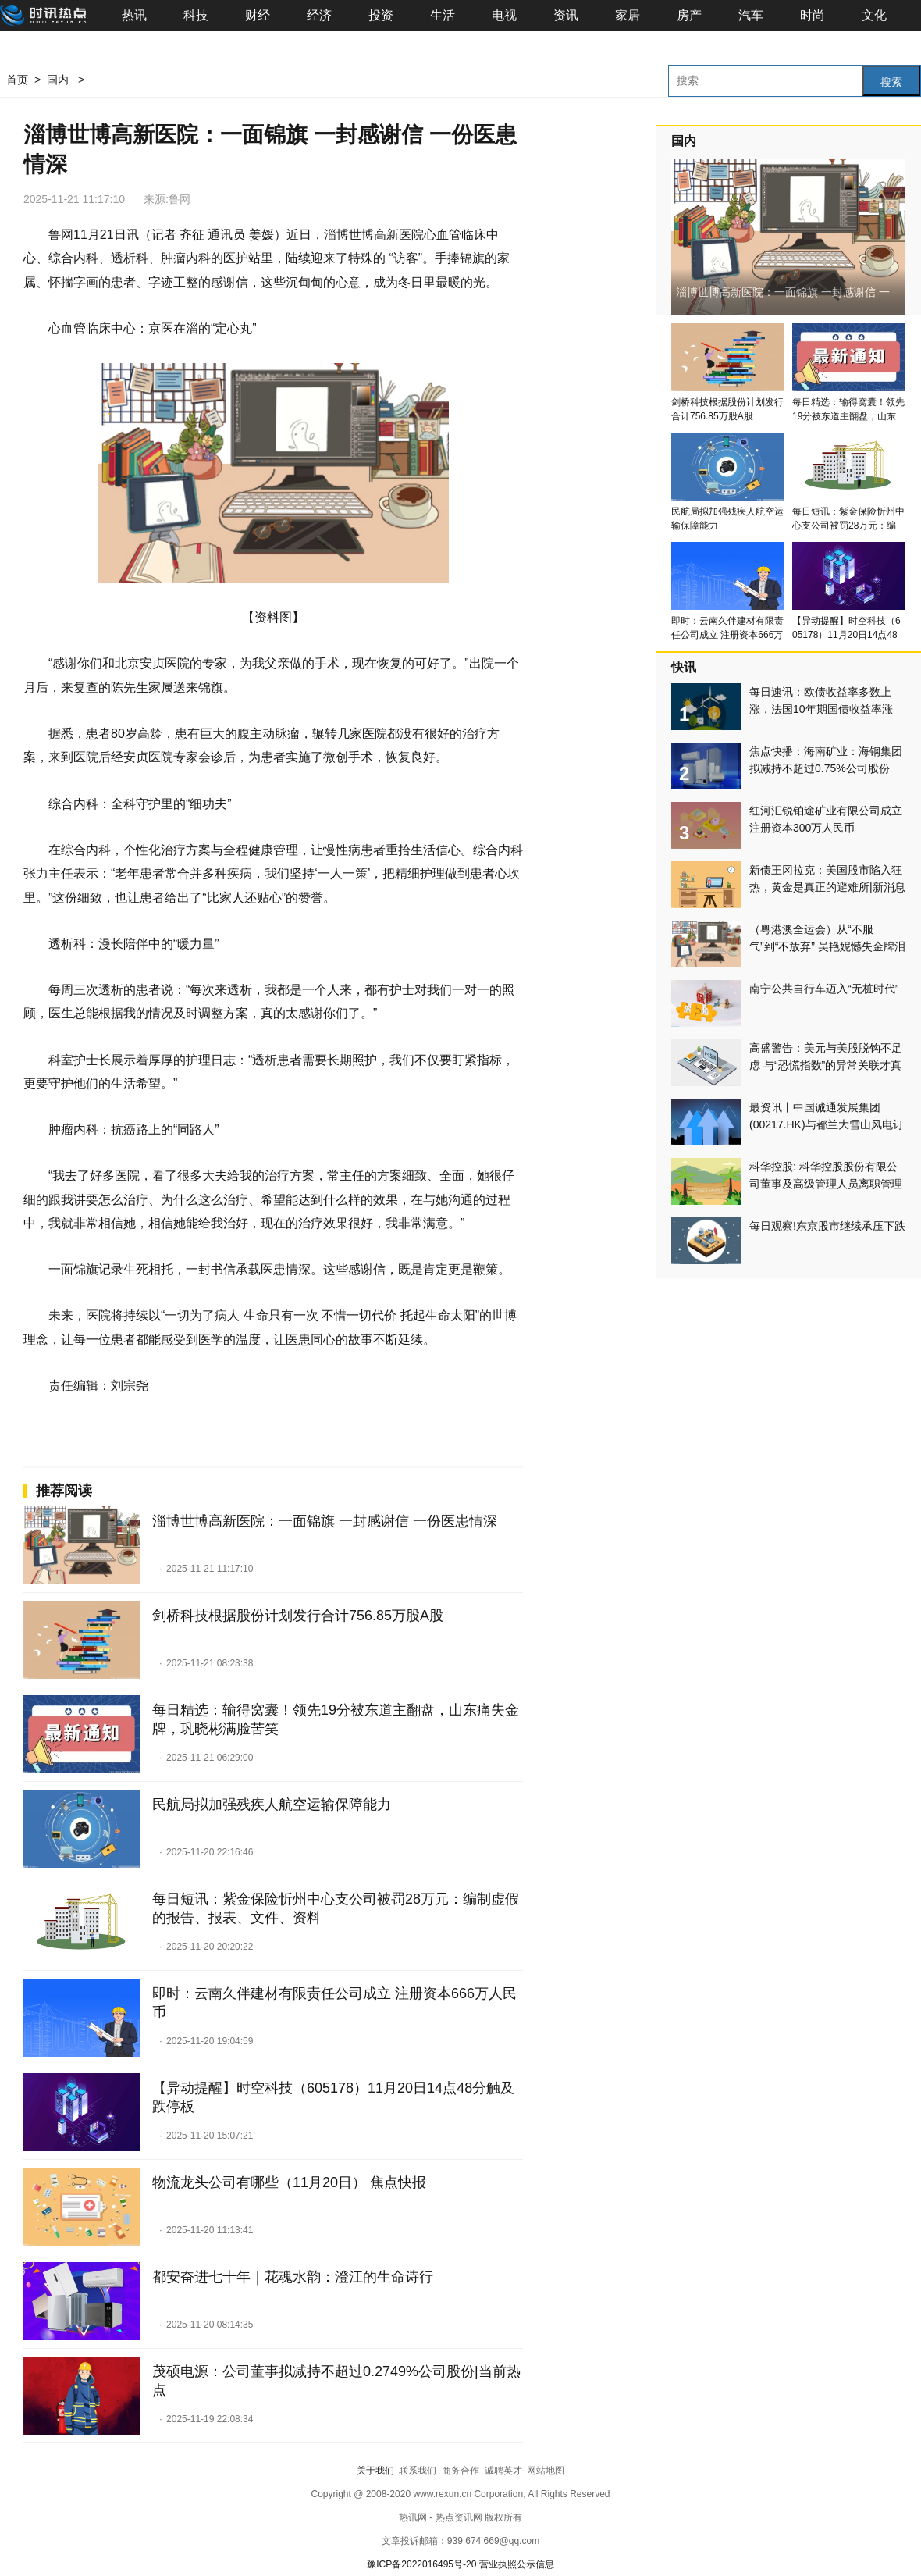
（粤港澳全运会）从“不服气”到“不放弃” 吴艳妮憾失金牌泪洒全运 (827, 946)
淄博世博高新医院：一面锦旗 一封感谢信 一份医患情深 (324, 1521)
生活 (442, 15)
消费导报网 (132, 1431)
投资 (380, 15)
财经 (257, 15)
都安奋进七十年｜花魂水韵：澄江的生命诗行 (292, 2277)
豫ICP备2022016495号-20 (421, 2564)
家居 (627, 15)
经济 (319, 15)
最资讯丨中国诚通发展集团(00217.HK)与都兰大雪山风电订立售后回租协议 (826, 1124)
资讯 (565, 15)
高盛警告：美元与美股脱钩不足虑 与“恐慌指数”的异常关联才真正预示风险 (825, 1065)
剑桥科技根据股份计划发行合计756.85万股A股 (297, 1615)
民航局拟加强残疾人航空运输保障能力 (271, 1804)
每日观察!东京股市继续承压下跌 (827, 1226)
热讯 (134, 15)
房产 (689, 15)
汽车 (750, 15)
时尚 (812, 15)
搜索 (891, 82)
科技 (195, 15)
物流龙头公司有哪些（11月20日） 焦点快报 (289, 2182)
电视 (504, 15)
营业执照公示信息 (516, 2564)
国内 (58, 79)
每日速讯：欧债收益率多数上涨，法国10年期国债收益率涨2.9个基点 (821, 709)
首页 (17, 79)
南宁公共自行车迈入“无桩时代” (823, 988)
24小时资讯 (200, 1431)
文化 (874, 15)
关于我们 (375, 2470)
